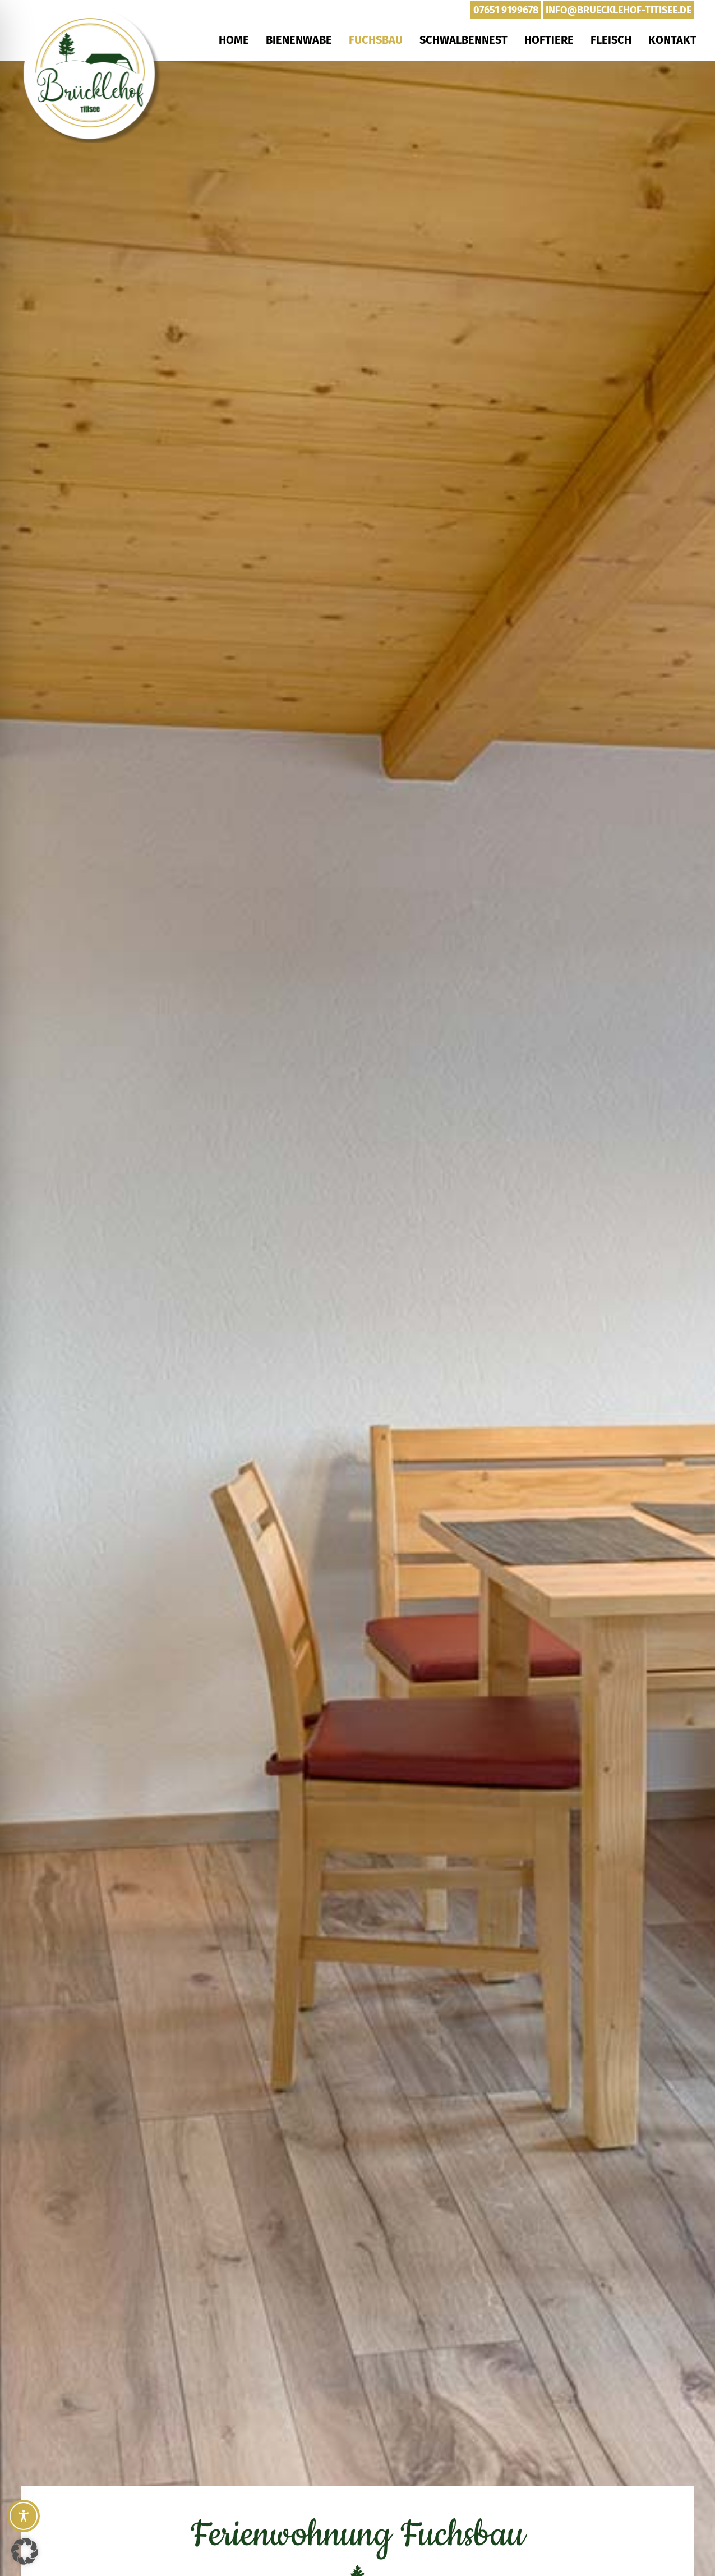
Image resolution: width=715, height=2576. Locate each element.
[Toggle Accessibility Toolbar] (23, 2516)
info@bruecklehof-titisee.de (618, 10)
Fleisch (611, 40)
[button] (24, 2551)
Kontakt (672, 40)
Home (234, 40)
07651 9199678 (505, 10)
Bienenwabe (299, 40)
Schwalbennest (463, 40)
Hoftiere (549, 40)
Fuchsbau (376, 40)
